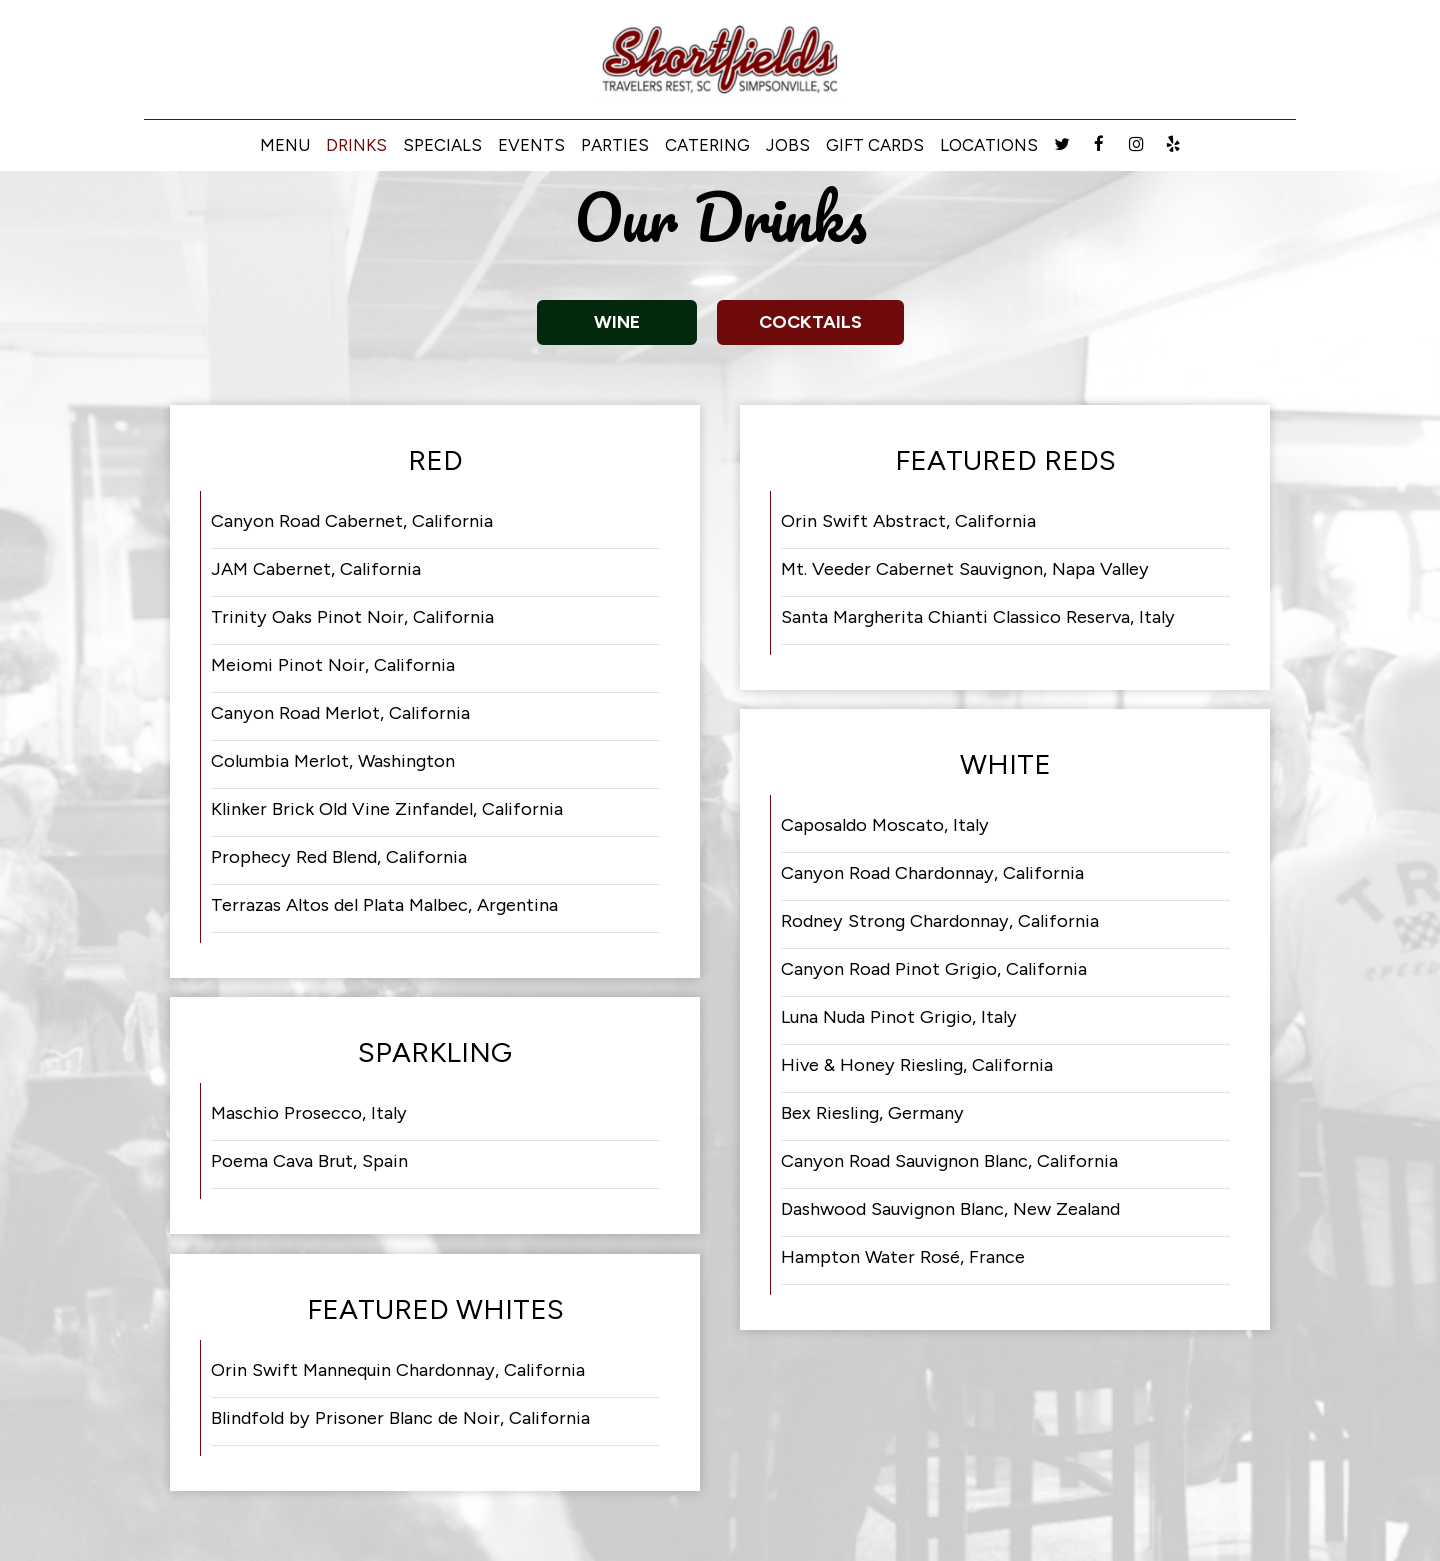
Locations (989, 145)
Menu (285, 145)
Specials (442, 145)
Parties (615, 145)
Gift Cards (875, 145)
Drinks (356, 145)
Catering (707, 145)
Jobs (788, 145)
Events (531, 145)
